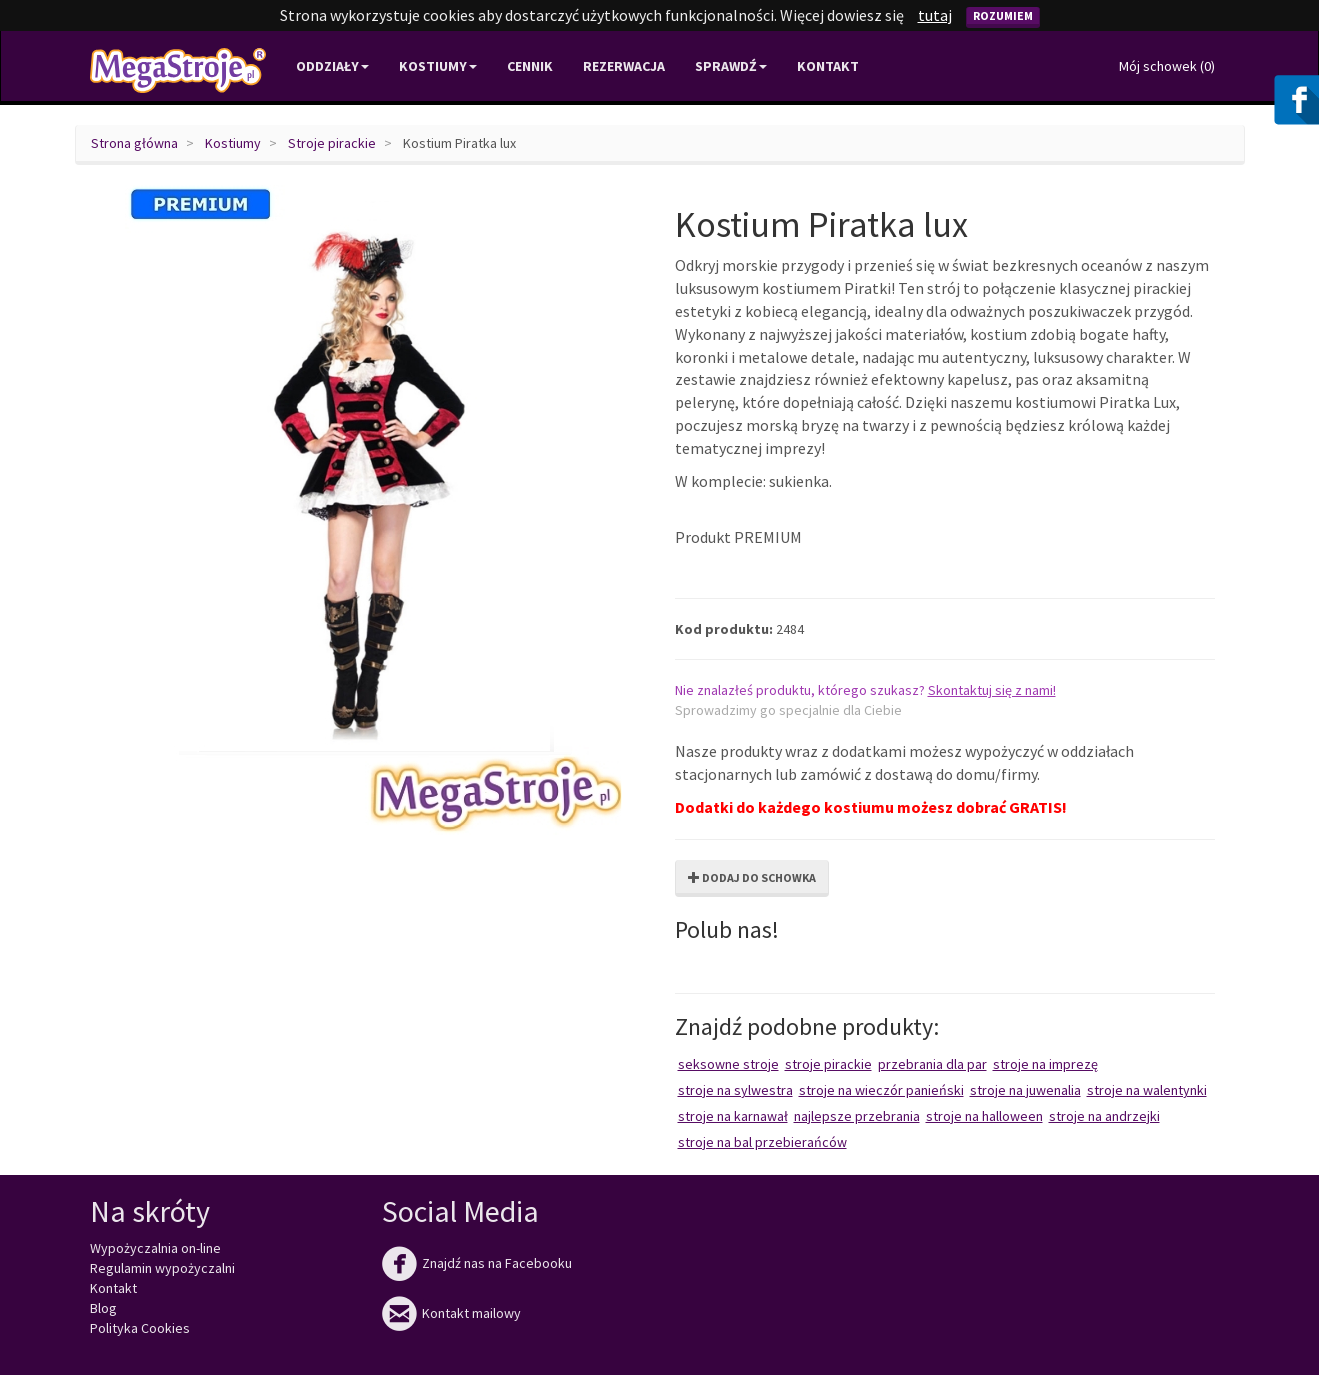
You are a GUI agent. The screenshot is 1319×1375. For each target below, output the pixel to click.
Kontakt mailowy (451, 1313)
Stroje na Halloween (984, 1116)
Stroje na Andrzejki (1104, 1116)
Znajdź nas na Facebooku (477, 1263)
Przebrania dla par (932, 1064)
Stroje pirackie (332, 143)
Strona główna (134, 143)
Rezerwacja (624, 66)
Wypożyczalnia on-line (155, 1248)
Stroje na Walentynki (1147, 1090)
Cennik (530, 66)
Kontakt (828, 66)
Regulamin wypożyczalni (162, 1268)
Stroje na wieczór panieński (881, 1090)
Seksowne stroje (728, 1064)
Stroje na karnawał (733, 1116)
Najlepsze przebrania (857, 1116)
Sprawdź (731, 66)
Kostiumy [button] (438, 66)
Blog (103, 1308)
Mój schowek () (1167, 66)
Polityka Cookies (140, 1328)
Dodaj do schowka (752, 877)
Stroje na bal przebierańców (762, 1142)
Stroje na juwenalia (1025, 1090)
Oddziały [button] (332, 66)
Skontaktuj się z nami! (992, 690)
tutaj (935, 15)
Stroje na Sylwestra (735, 1090)
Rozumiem (1003, 15)
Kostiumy (233, 143)
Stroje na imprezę (1045, 1064)
